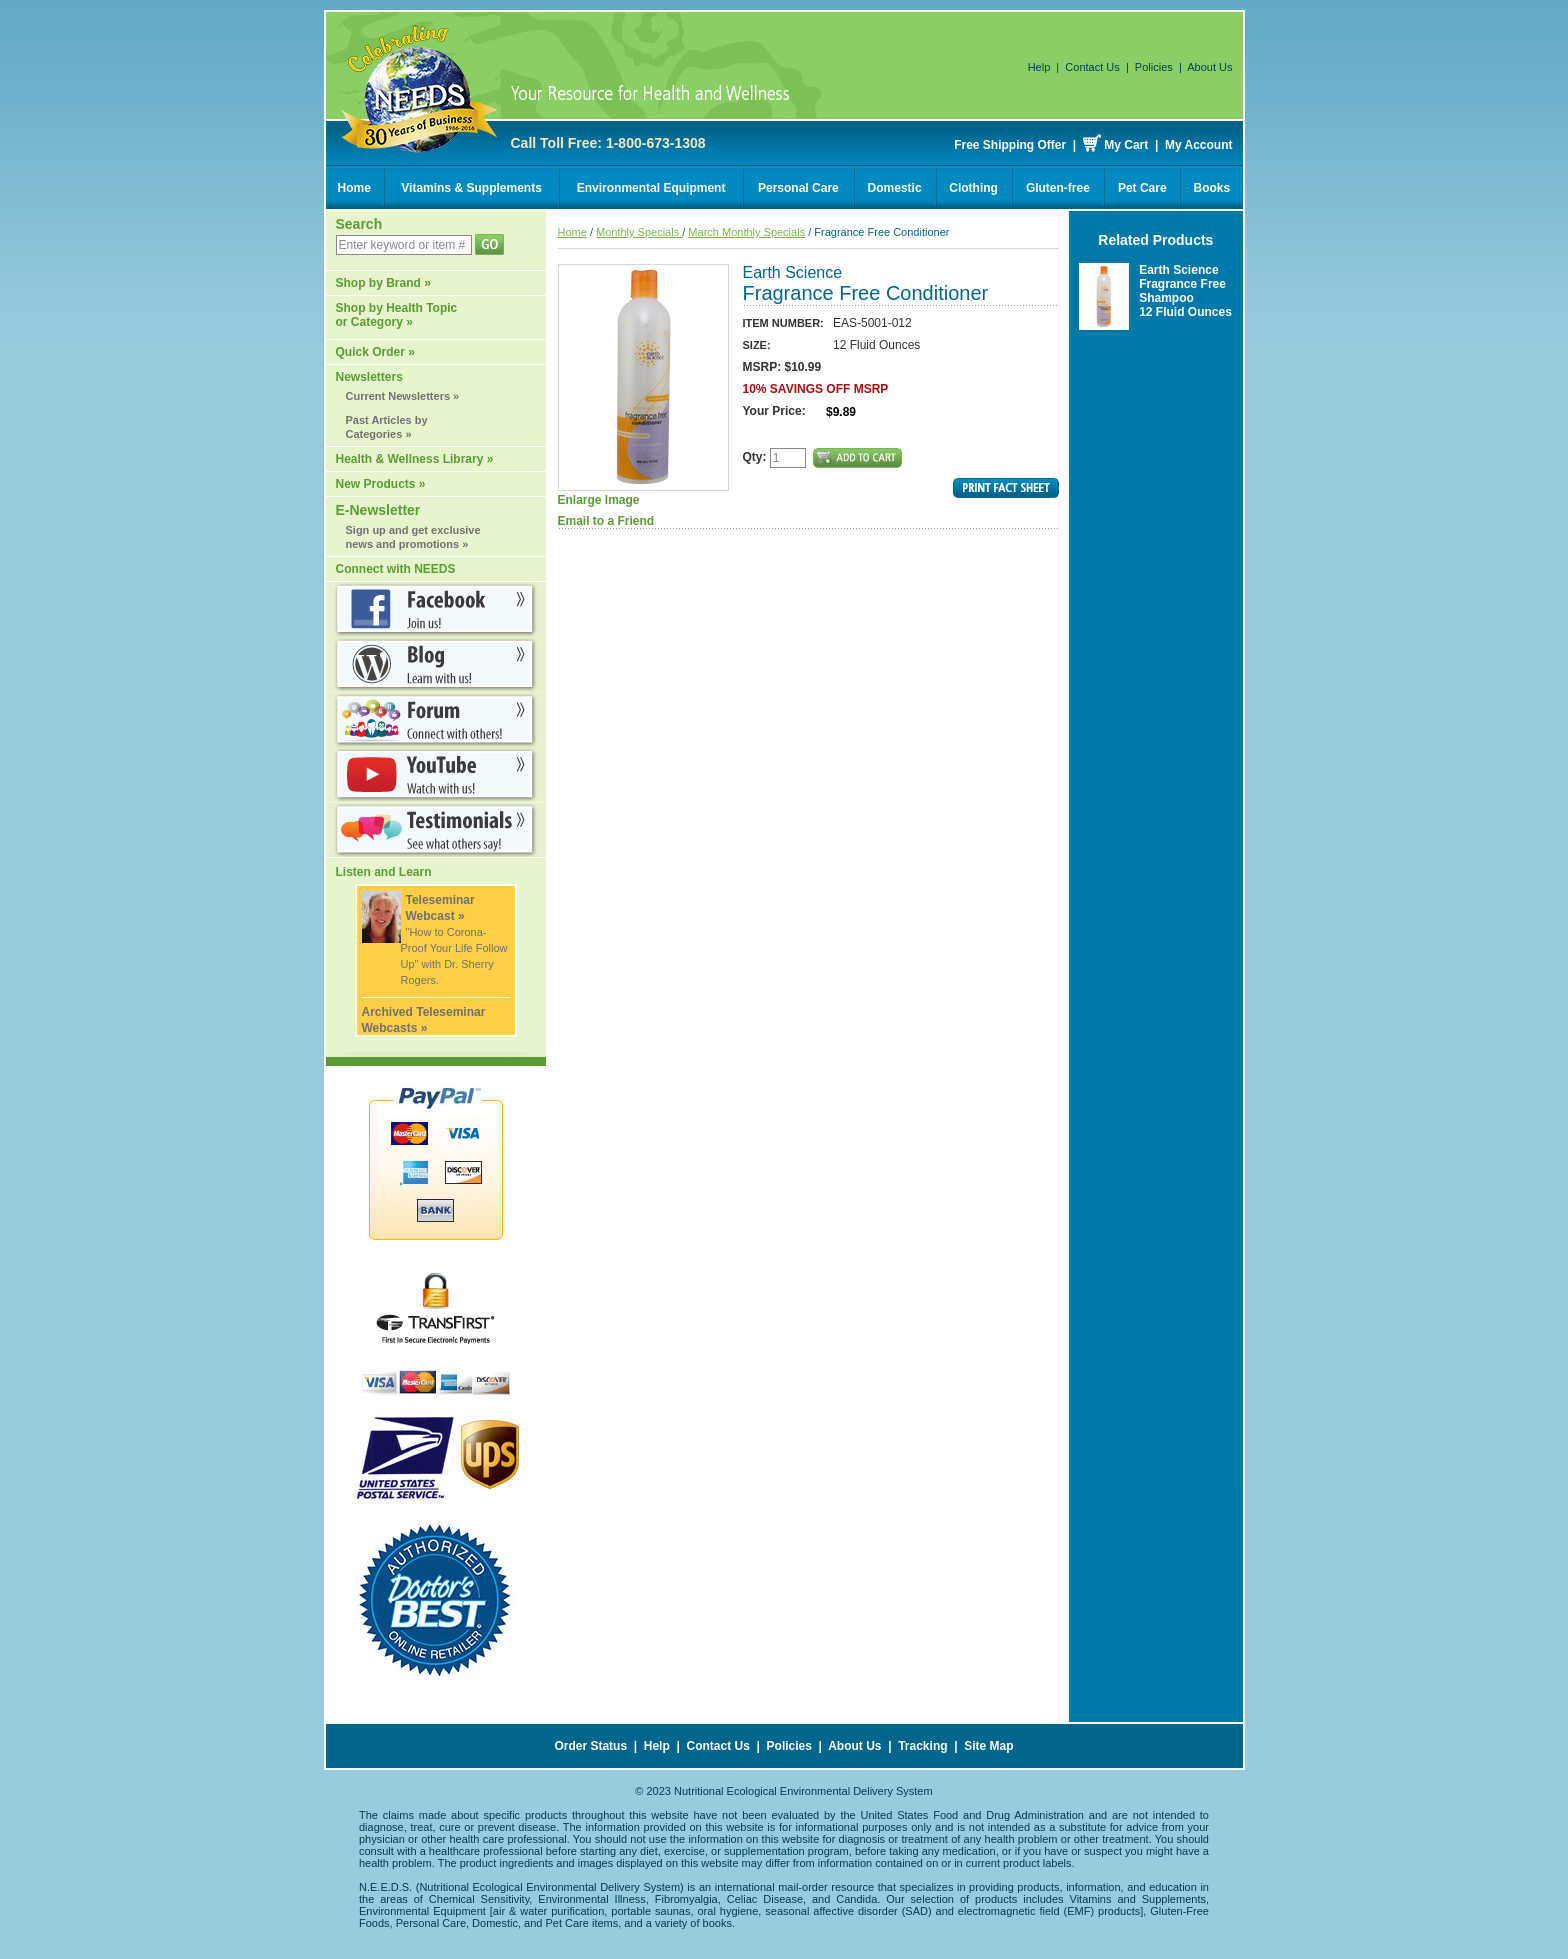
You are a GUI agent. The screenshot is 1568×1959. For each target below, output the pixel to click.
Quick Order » (375, 352)
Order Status (590, 1746)
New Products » (381, 484)
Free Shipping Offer (1010, 145)
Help (1039, 67)
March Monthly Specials (746, 232)
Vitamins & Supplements (471, 188)
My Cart (1126, 145)
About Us (1209, 67)
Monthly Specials (639, 232)
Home (354, 188)
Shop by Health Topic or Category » (397, 315)
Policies (1154, 67)
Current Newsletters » (403, 396)
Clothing (973, 188)
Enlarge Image (643, 385)
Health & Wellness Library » (415, 459)
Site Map (988, 1746)
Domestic (895, 188)
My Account (1199, 145)
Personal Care (798, 188)
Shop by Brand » (383, 283)
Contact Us (1092, 67)
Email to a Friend (606, 521)
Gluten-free (1058, 188)
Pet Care (1142, 188)
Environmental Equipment (651, 188)
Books (1212, 188)
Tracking (922, 1746)
